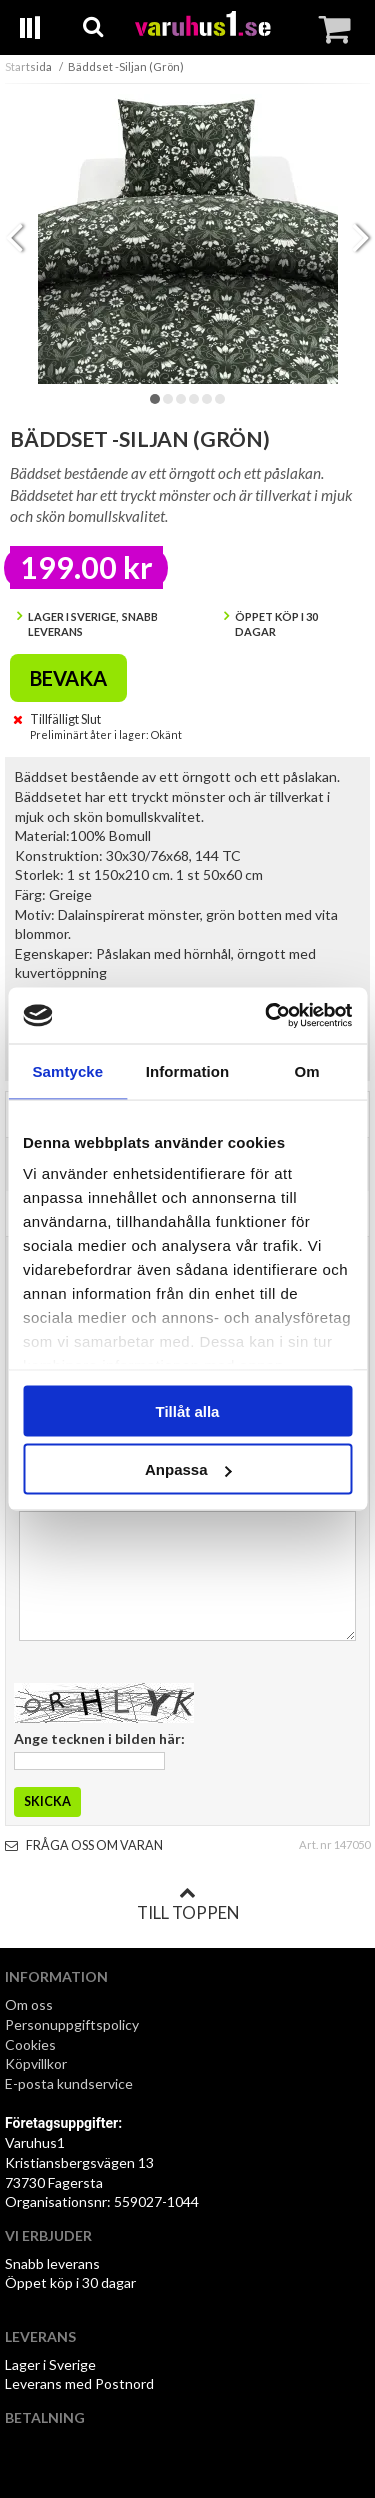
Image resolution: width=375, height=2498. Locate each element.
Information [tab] (188, 1070)
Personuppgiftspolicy (72, 2024)
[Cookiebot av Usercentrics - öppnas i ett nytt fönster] (267, 1016)
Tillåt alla (188, 1410)
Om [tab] (307, 1070)
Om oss (29, 2004)
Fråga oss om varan (84, 1845)
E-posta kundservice (70, 2083)
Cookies (30, 2044)
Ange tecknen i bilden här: (99, 1738)
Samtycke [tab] (67, 1070)
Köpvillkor (36, 2063)
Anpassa (188, 1469)
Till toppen (188, 1904)
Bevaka (68, 678)
